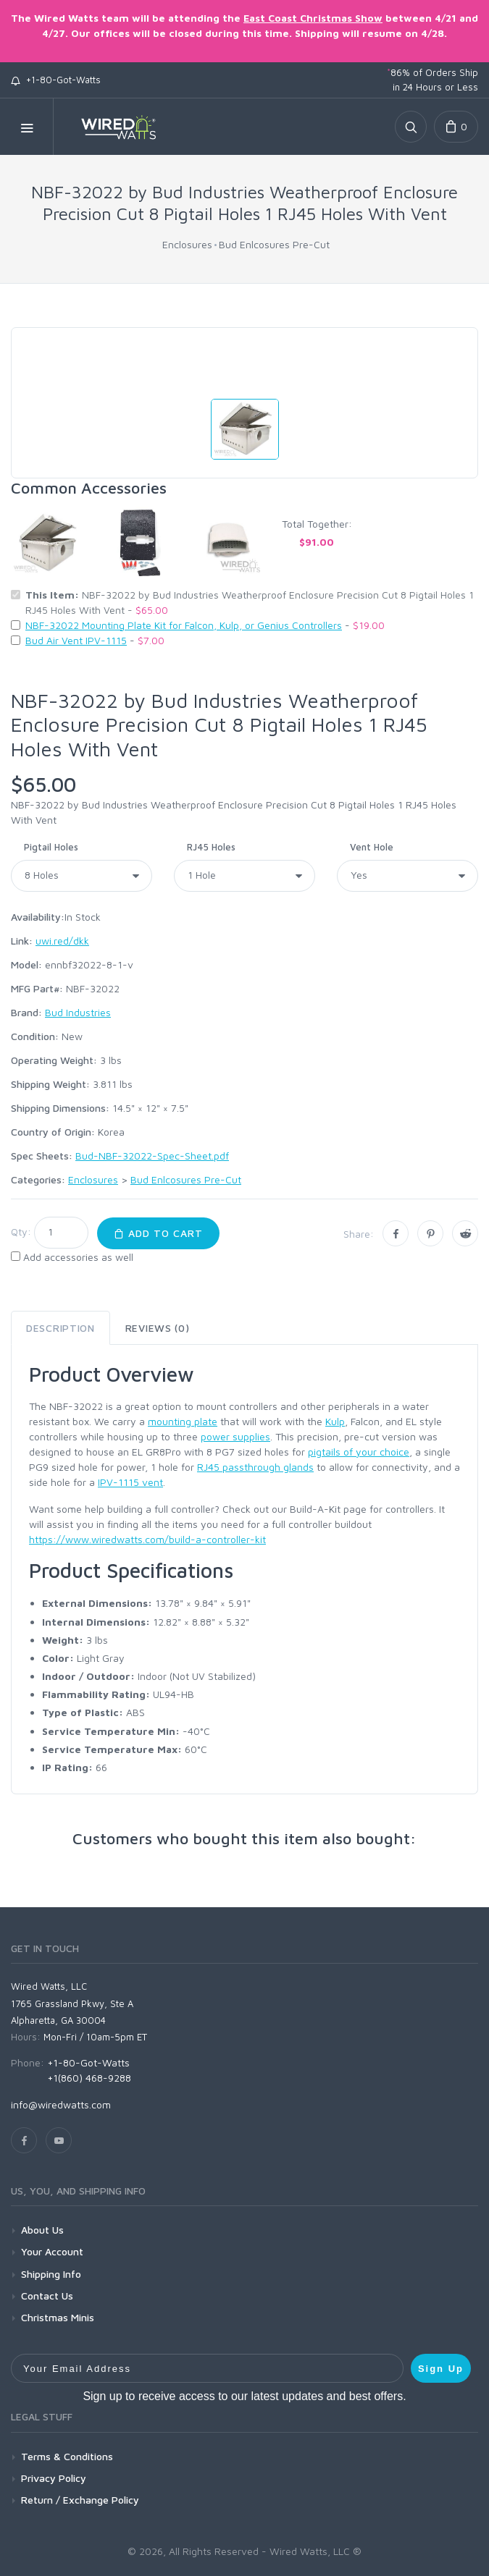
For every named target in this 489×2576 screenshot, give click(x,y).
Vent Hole (371, 847)
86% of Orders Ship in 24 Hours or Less (432, 80)
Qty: (21, 1231)
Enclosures (187, 244)
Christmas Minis (57, 2317)
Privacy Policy (53, 2478)
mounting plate (182, 1421)
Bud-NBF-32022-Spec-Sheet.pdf (152, 1155)
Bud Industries (78, 1012)
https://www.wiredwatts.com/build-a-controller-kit (147, 1539)
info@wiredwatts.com (61, 2104)
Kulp (335, 1421)
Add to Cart (158, 1233)
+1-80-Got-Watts (56, 79)
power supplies (235, 1436)
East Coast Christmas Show (313, 18)
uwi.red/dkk (62, 940)
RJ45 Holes (211, 847)
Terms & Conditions (67, 2456)
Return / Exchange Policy (80, 2499)
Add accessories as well (78, 1257)
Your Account (52, 2251)
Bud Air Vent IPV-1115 (76, 640)
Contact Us (47, 2295)
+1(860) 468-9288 (89, 2078)
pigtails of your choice (358, 1451)
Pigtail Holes (51, 847)
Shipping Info (51, 2274)
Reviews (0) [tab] (157, 1328)
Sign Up (441, 2368)
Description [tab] (60, 1328)
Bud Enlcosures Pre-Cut (274, 244)
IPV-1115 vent (130, 1482)
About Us (42, 2230)
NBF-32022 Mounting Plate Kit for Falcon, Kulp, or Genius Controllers (183, 625)
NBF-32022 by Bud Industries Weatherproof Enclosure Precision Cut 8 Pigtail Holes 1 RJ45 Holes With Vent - (249, 602)
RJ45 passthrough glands (255, 1467)
